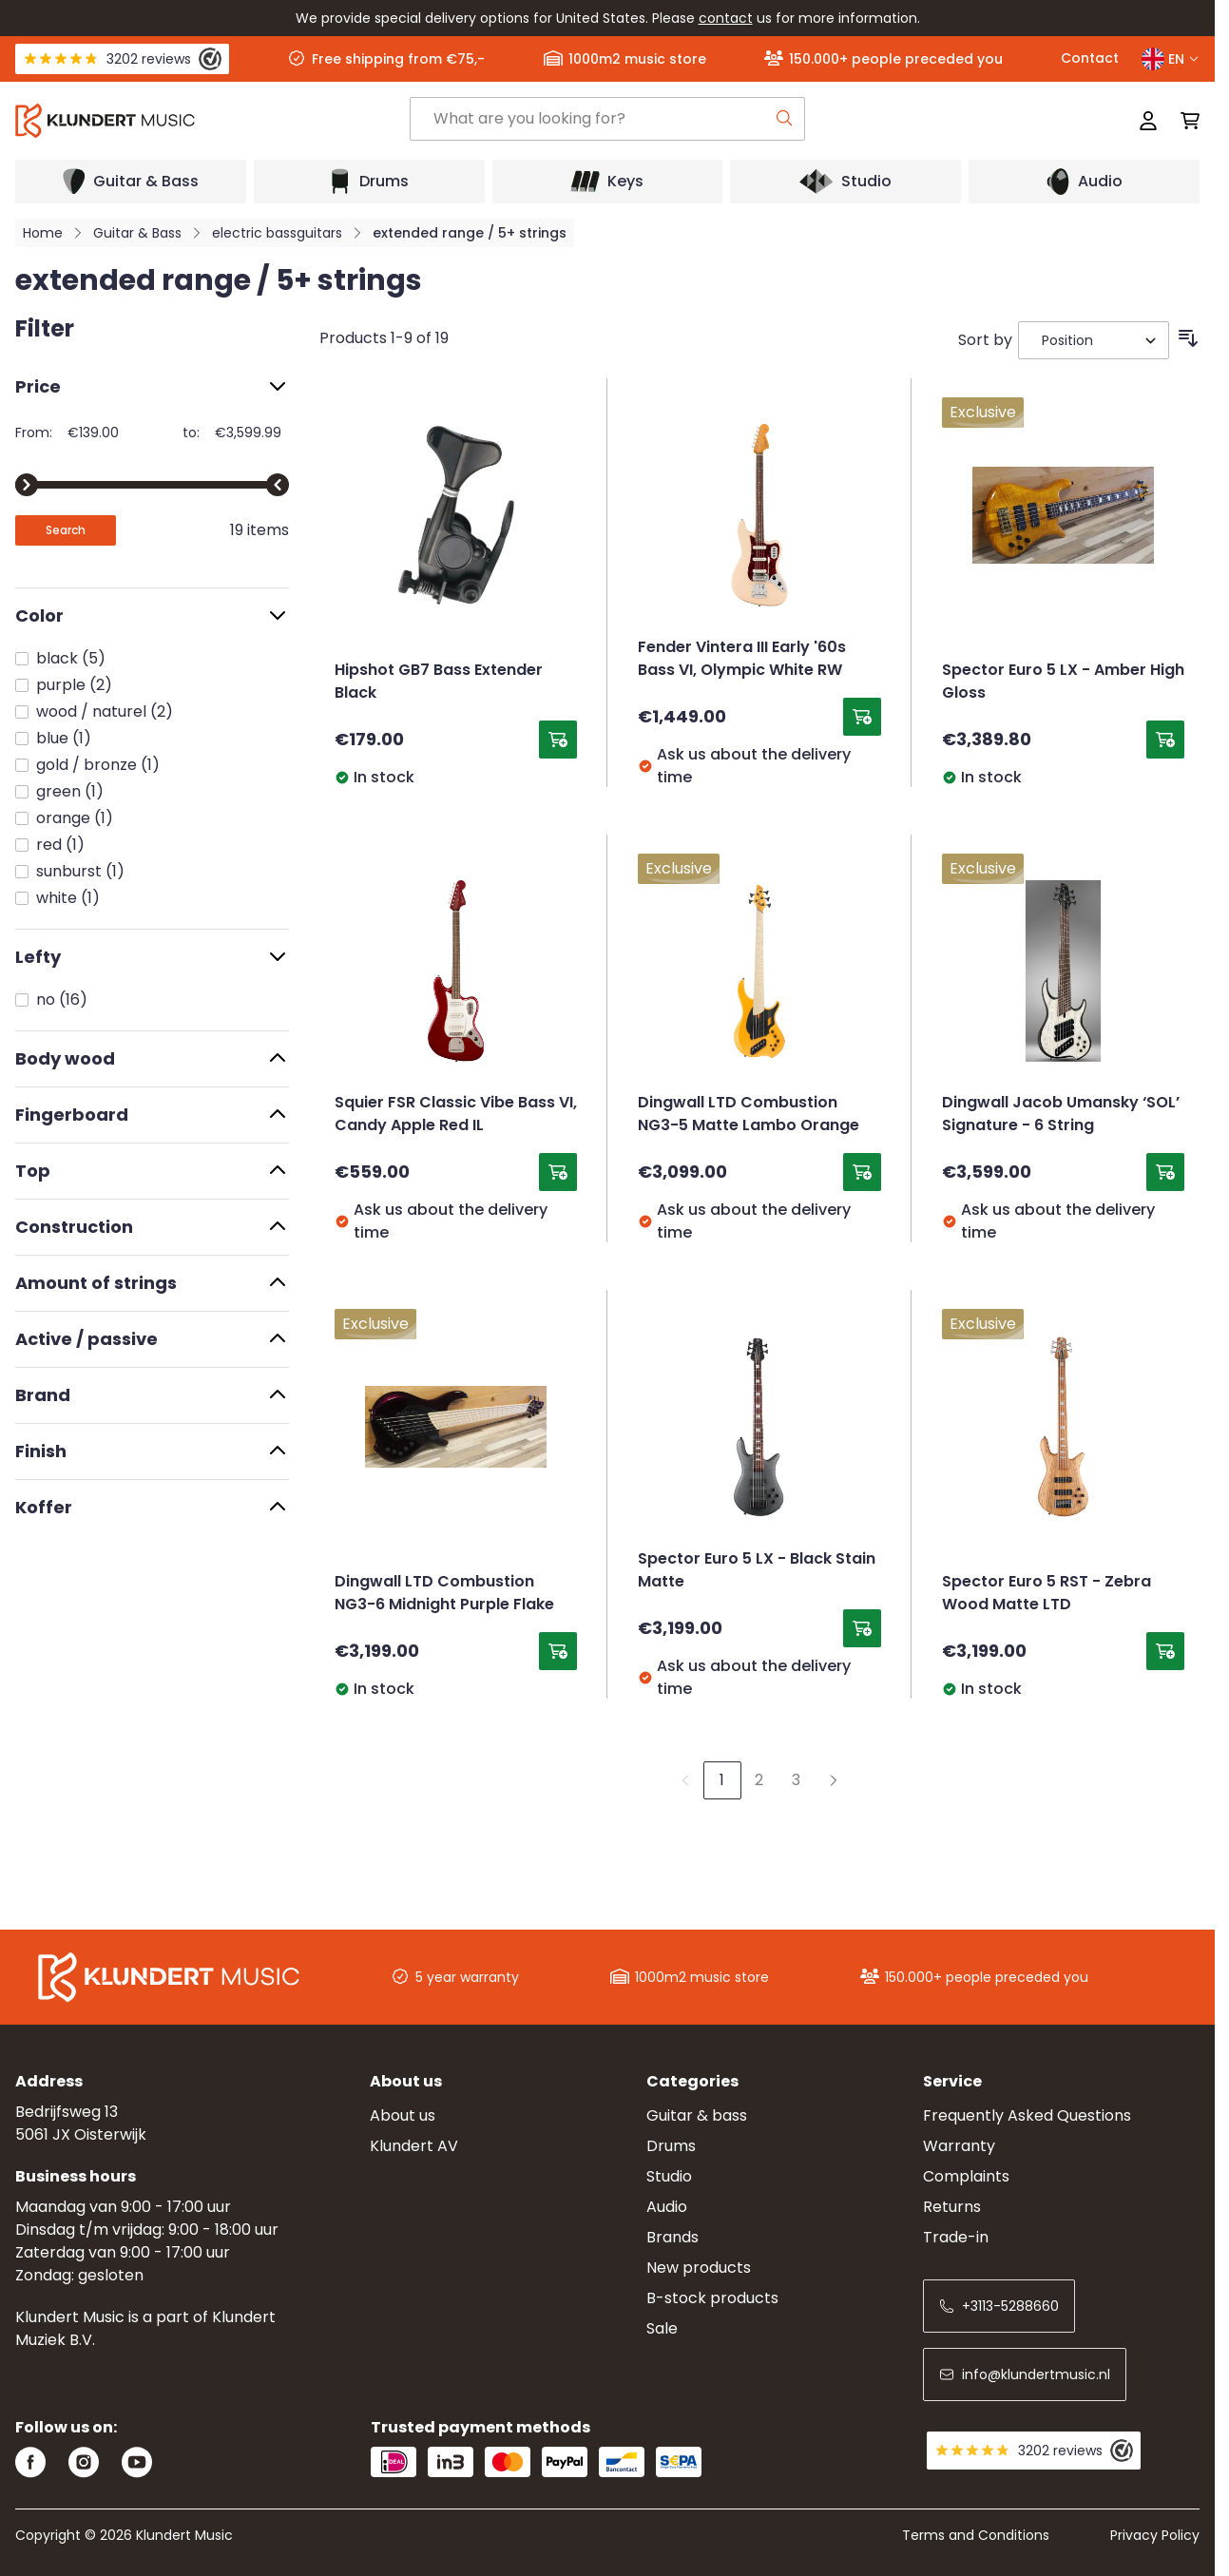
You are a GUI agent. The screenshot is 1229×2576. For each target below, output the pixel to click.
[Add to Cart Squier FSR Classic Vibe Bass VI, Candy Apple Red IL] (558, 1172)
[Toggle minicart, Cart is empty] (1184, 121)
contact (726, 18)
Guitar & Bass (137, 232)
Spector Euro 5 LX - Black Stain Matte (756, 1571)
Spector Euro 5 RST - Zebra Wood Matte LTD (1046, 1594)
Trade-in (956, 2237)
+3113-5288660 (999, 2306)
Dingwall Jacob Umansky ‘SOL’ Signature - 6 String (1061, 1115)
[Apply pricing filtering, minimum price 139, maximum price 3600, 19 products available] (65, 530)
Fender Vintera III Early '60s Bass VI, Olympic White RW (742, 659)
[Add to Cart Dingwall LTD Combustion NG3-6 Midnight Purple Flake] (558, 1651)
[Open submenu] (130, 181)
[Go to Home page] (212, 121)
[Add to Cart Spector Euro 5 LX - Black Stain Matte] (862, 1628)
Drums (671, 2146)
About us (402, 2115)
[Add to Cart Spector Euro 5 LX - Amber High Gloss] (1165, 740)
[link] (685, 1780)
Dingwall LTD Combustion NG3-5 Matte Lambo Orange (748, 1115)
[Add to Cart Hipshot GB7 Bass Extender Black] (558, 740)
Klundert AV (414, 2146)
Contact (1090, 57)
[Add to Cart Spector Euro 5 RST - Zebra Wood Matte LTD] (1165, 1651)
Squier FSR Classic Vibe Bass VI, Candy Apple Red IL (456, 1115)
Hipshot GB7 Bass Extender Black (439, 682)
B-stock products (712, 2298)
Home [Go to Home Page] (43, 232)
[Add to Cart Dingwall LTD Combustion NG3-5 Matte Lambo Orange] (862, 1172)
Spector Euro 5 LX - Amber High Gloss (1063, 682)
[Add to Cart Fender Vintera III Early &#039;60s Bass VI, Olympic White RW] (862, 717)
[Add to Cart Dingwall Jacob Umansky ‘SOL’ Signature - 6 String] (1165, 1172)
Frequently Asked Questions (1027, 2115)
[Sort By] (1093, 340)
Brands (672, 2237)
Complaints (966, 2176)
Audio (666, 2207)
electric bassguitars (277, 232)
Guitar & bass (696, 2115)
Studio (669, 2176)
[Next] (834, 1780)
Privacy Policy (1155, 2535)
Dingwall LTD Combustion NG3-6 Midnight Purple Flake (444, 1594)
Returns (952, 2207)
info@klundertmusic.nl (1024, 2374)
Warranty (959, 2146)
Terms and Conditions (975, 2535)
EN (1171, 59)
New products (698, 2267)
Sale (662, 2328)
